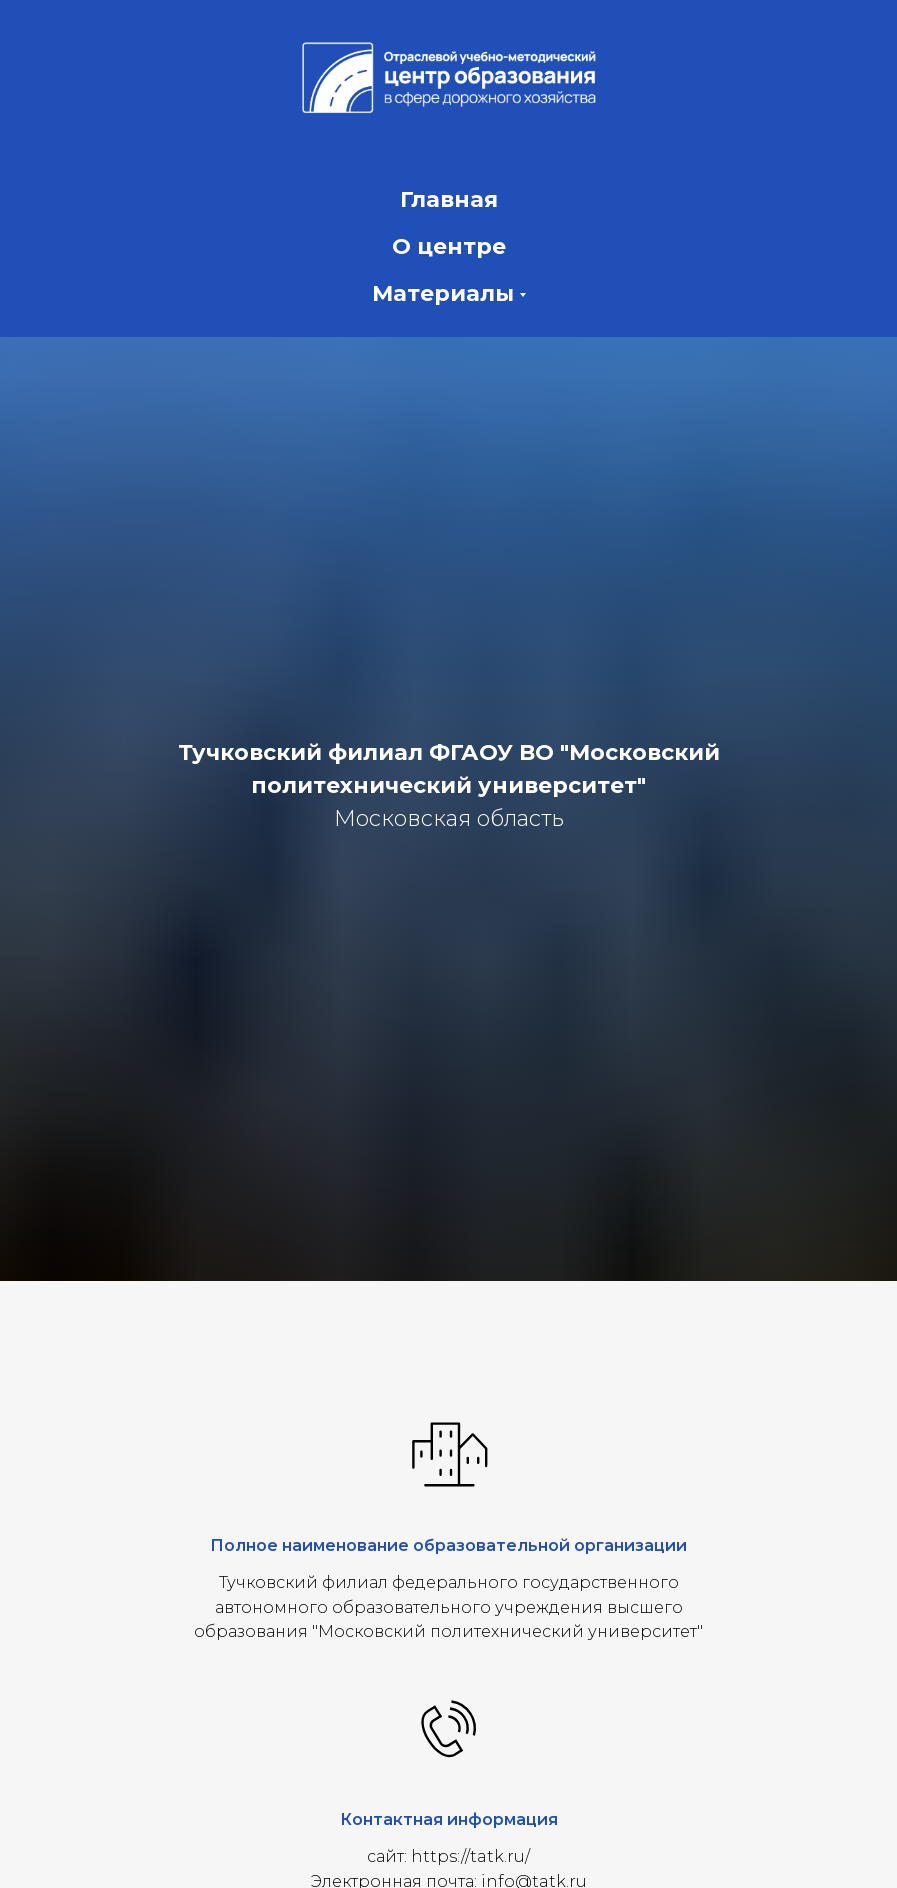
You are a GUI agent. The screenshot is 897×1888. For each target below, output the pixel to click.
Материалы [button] (443, 293)
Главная (449, 199)
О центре (449, 246)
